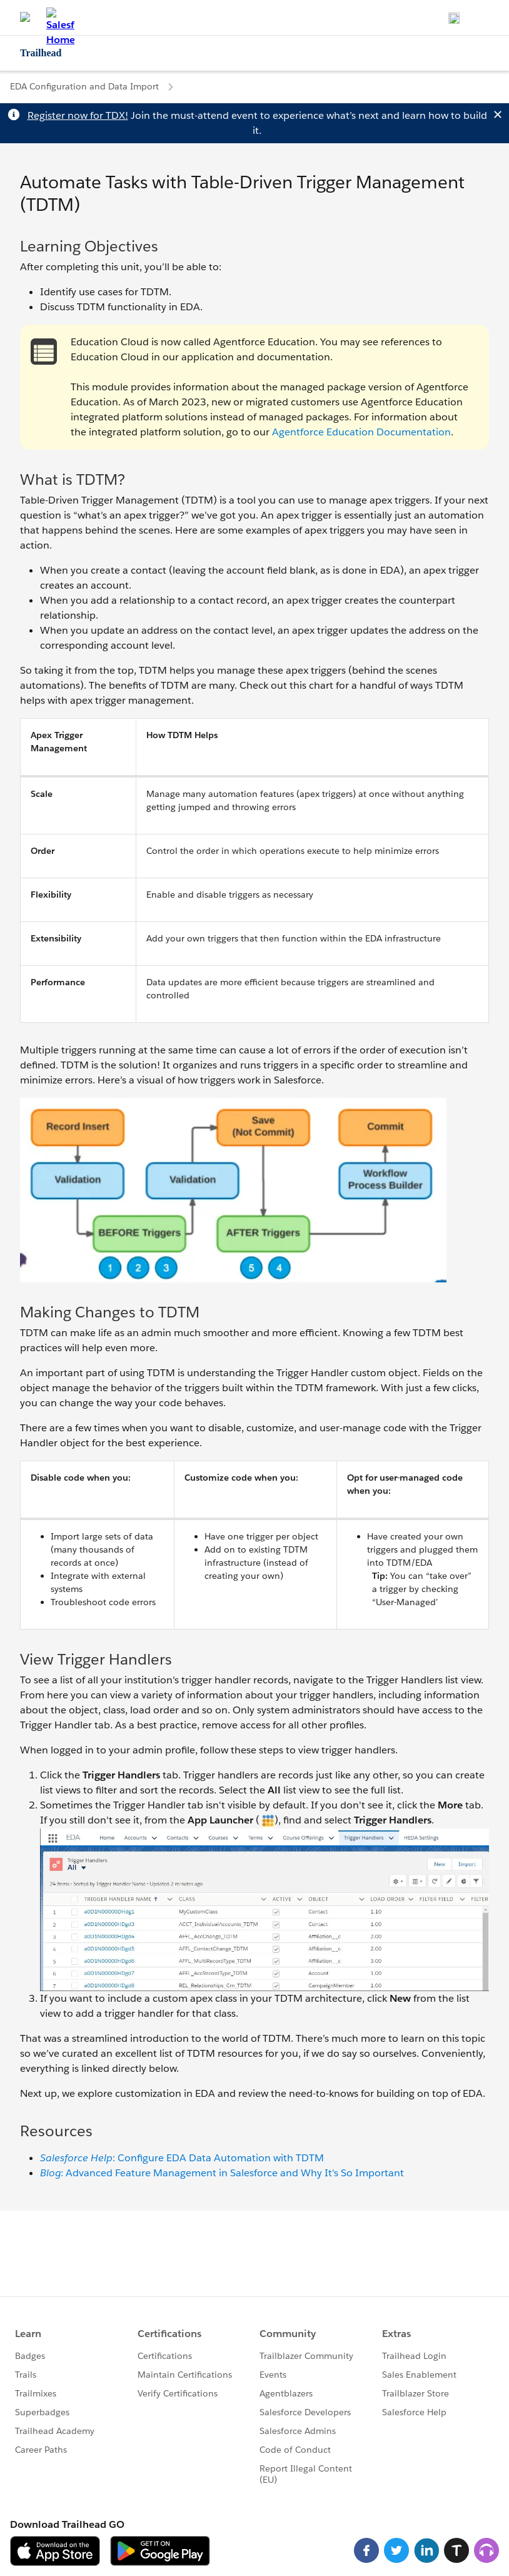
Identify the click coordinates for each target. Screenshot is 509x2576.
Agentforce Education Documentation (361, 432)
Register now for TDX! (78, 115)
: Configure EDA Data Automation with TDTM (182, 2157)
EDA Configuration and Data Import (84, 86)
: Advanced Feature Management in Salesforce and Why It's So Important (222, 2172)
